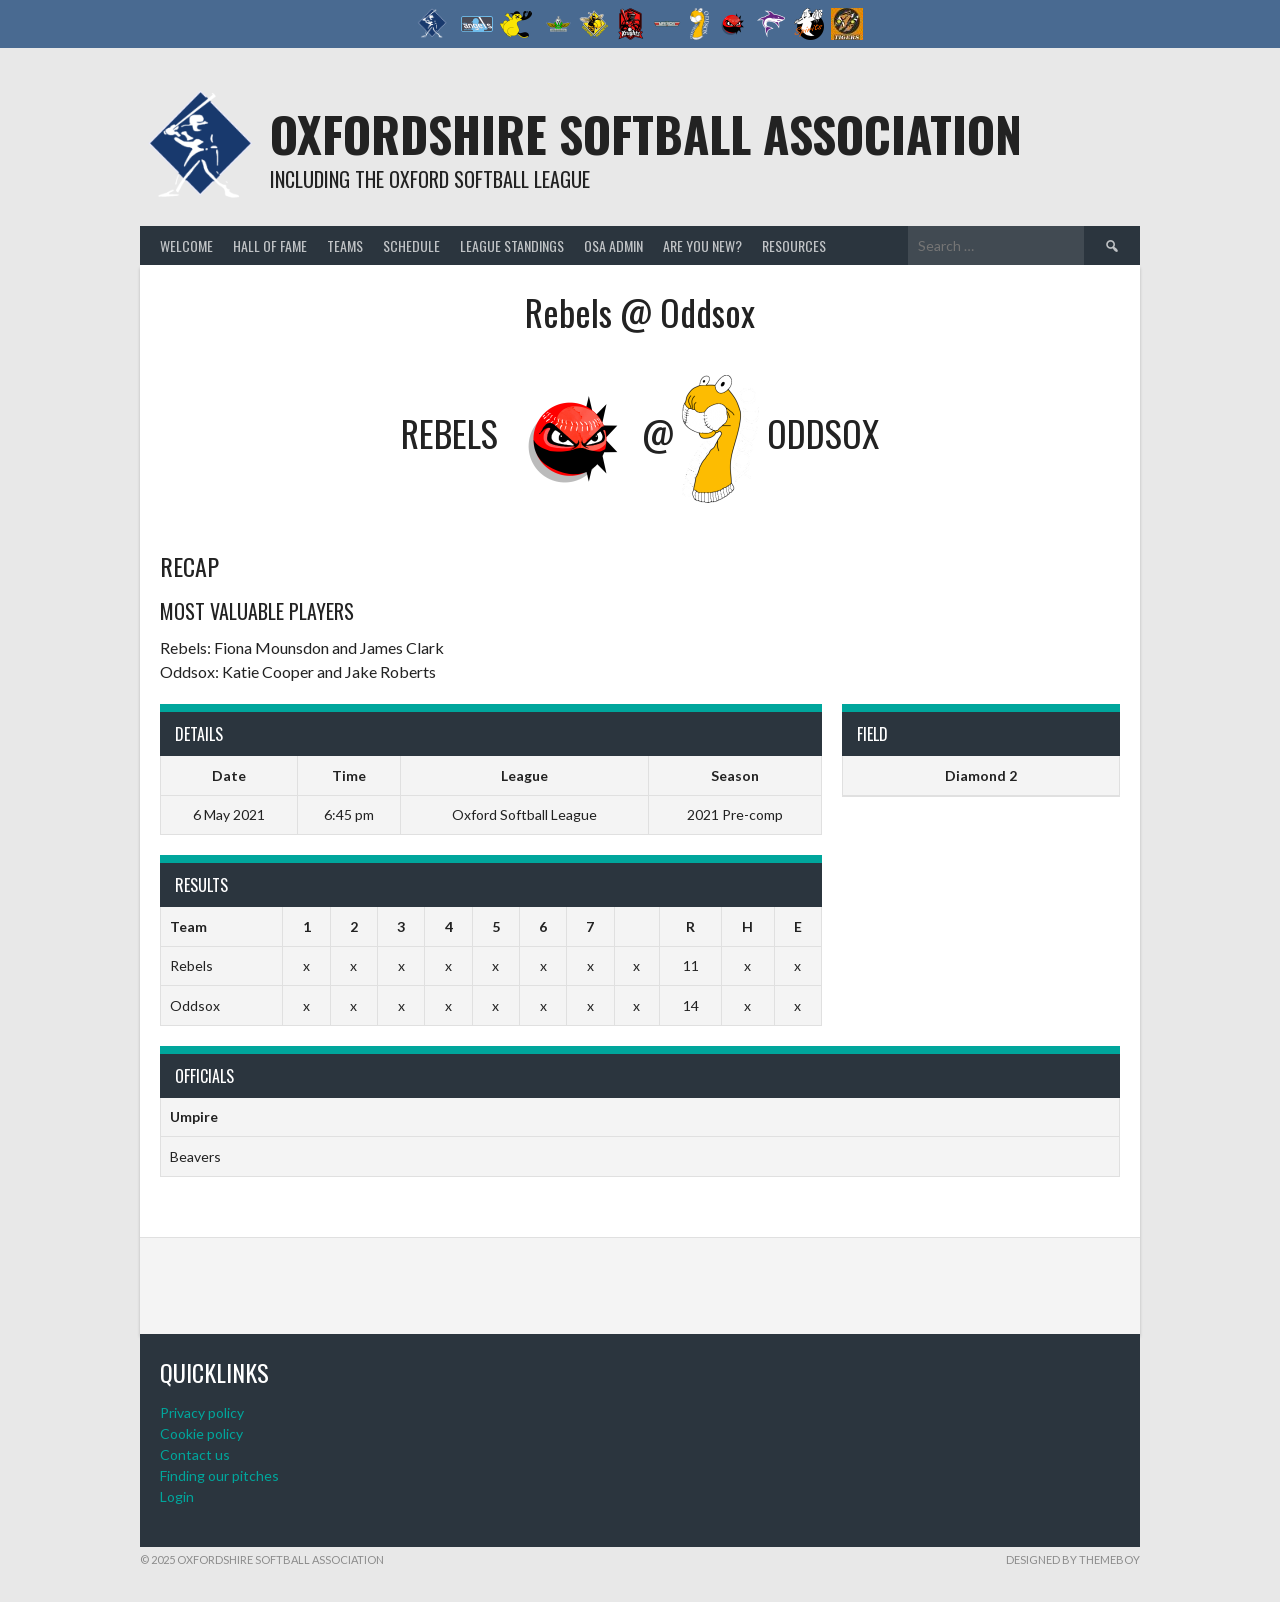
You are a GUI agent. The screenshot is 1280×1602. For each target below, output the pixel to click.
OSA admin (613, 245)
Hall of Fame (270, 245)
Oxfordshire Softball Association (646, 133)
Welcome (186, 245)
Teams (345, 245)
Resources (794, 245)
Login (177, 1496)
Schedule (411, 245)
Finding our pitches (219, 1475)
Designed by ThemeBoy (1073, 1559)
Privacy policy (202, 1412)
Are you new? (702, 245)
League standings (512, 245)
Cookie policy (201, 1433)
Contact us (195, 1454)
